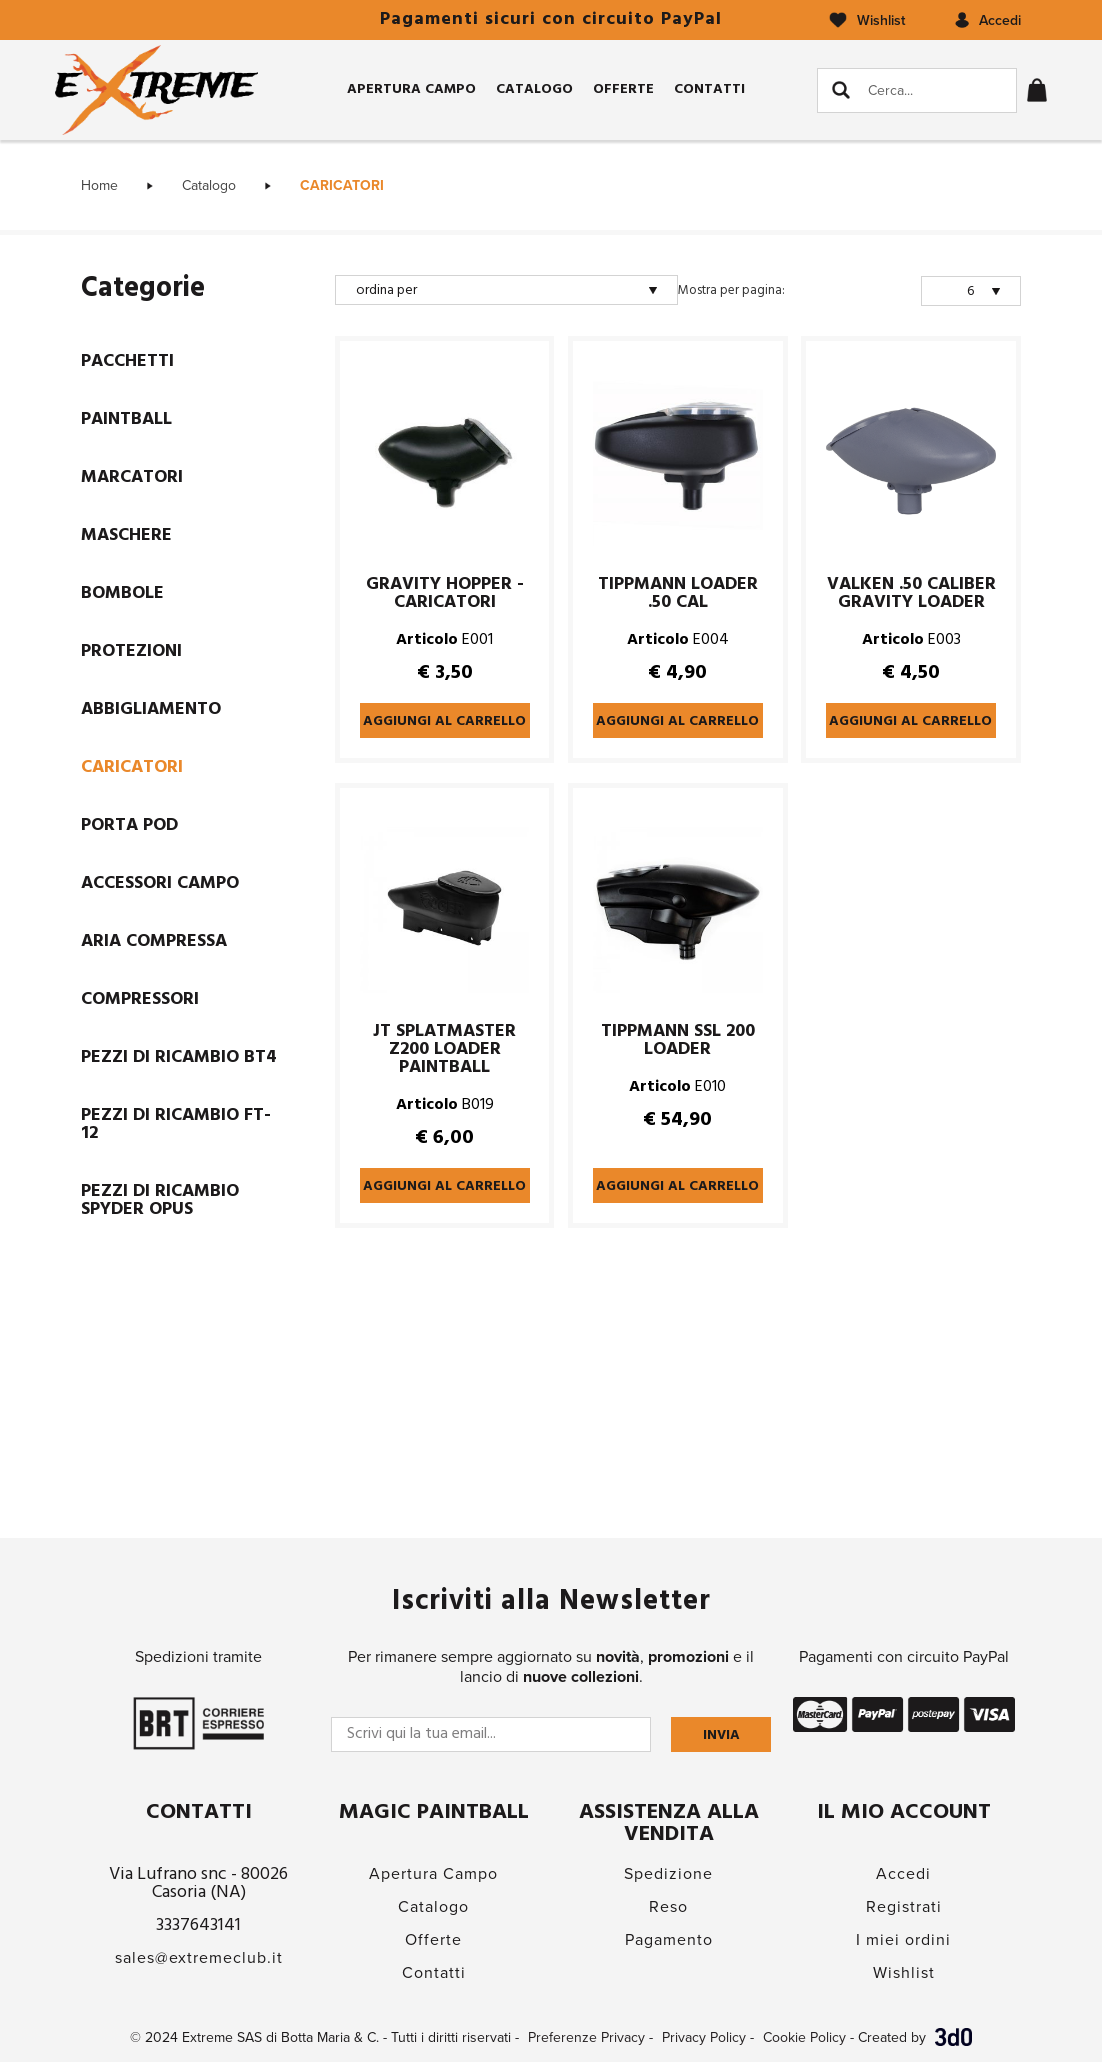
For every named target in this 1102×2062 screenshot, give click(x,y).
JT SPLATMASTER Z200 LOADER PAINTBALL (444, 1050)
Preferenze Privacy (586, 2037)
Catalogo (534, 90)
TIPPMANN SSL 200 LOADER (678, 1041)
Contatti (709, 90)
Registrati (904, 1907)
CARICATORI (342, 185)
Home (99, 185)
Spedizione (668, 1874)
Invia (721, 1735)
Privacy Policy (704, 2037)
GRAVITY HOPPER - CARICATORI (445, 594)
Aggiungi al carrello (444, 721)
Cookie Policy (804, 2037)
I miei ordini (903, 1940)
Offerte (623, 90)
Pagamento (669, 1940)
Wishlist (904, 1973)
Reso (668, 1907)
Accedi (903, 1874)
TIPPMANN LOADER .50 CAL (678, 594)
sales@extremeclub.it (199, 1958)
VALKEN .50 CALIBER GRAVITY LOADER (911, 594)
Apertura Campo (411, 90)
